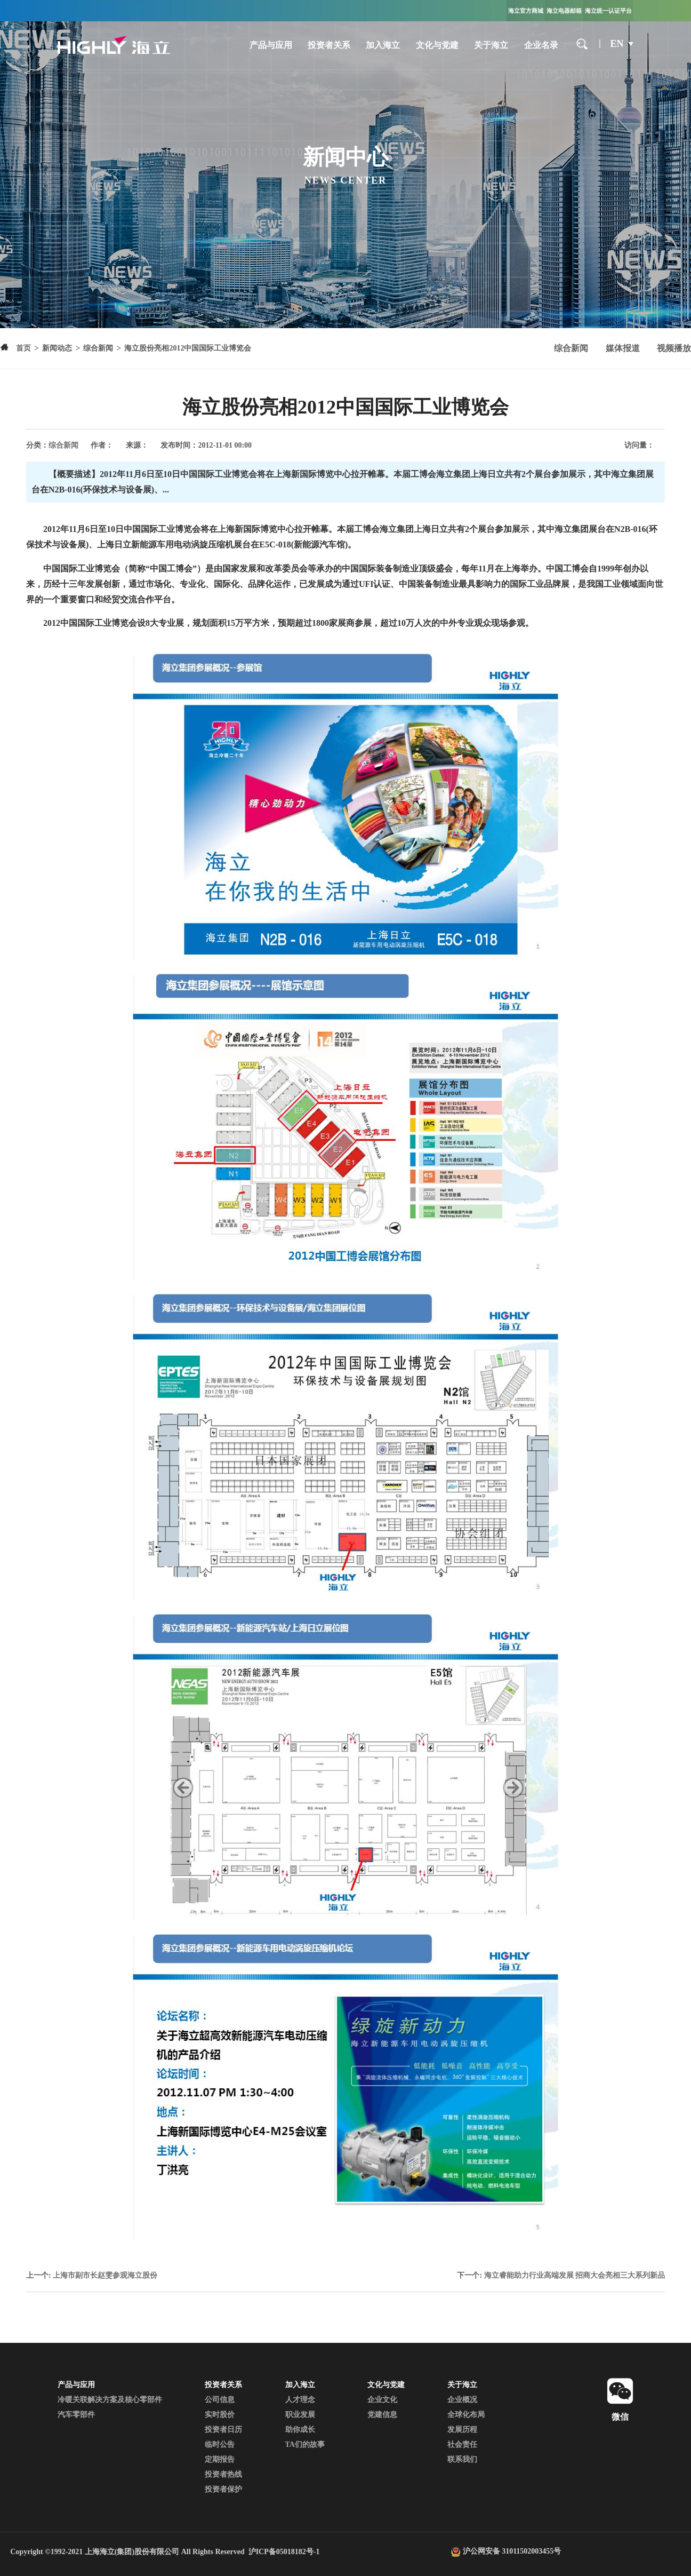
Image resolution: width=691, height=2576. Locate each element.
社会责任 (462, 2444)
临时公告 (220, 2444)
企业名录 (541, 45)
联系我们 (462, 2459)
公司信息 (220, 2400)
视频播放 (674, 348)
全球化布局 (466, 2415)
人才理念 (300, 2400)
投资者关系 (329, 45)
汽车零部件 (76, 2415)
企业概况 (462, 2400)
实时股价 (220, 2415)
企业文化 (382, 2400)
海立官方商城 (525, 10)
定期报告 (220, 2459)
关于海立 (491, 45)
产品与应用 (271, 45)
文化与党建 (437, 45)
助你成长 (300, 2430)
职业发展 (300, 2415)
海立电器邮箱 (564, 10)
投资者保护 (223, 2489)
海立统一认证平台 (608, 10)
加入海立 (383, 45)
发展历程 (462, 2430)
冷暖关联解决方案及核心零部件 (110, 2400)
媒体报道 (623, 348)
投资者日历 (223, 2430)
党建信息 (382, 2415)
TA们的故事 (305, 2444)
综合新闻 (571, 348)
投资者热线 (223, 2474)
